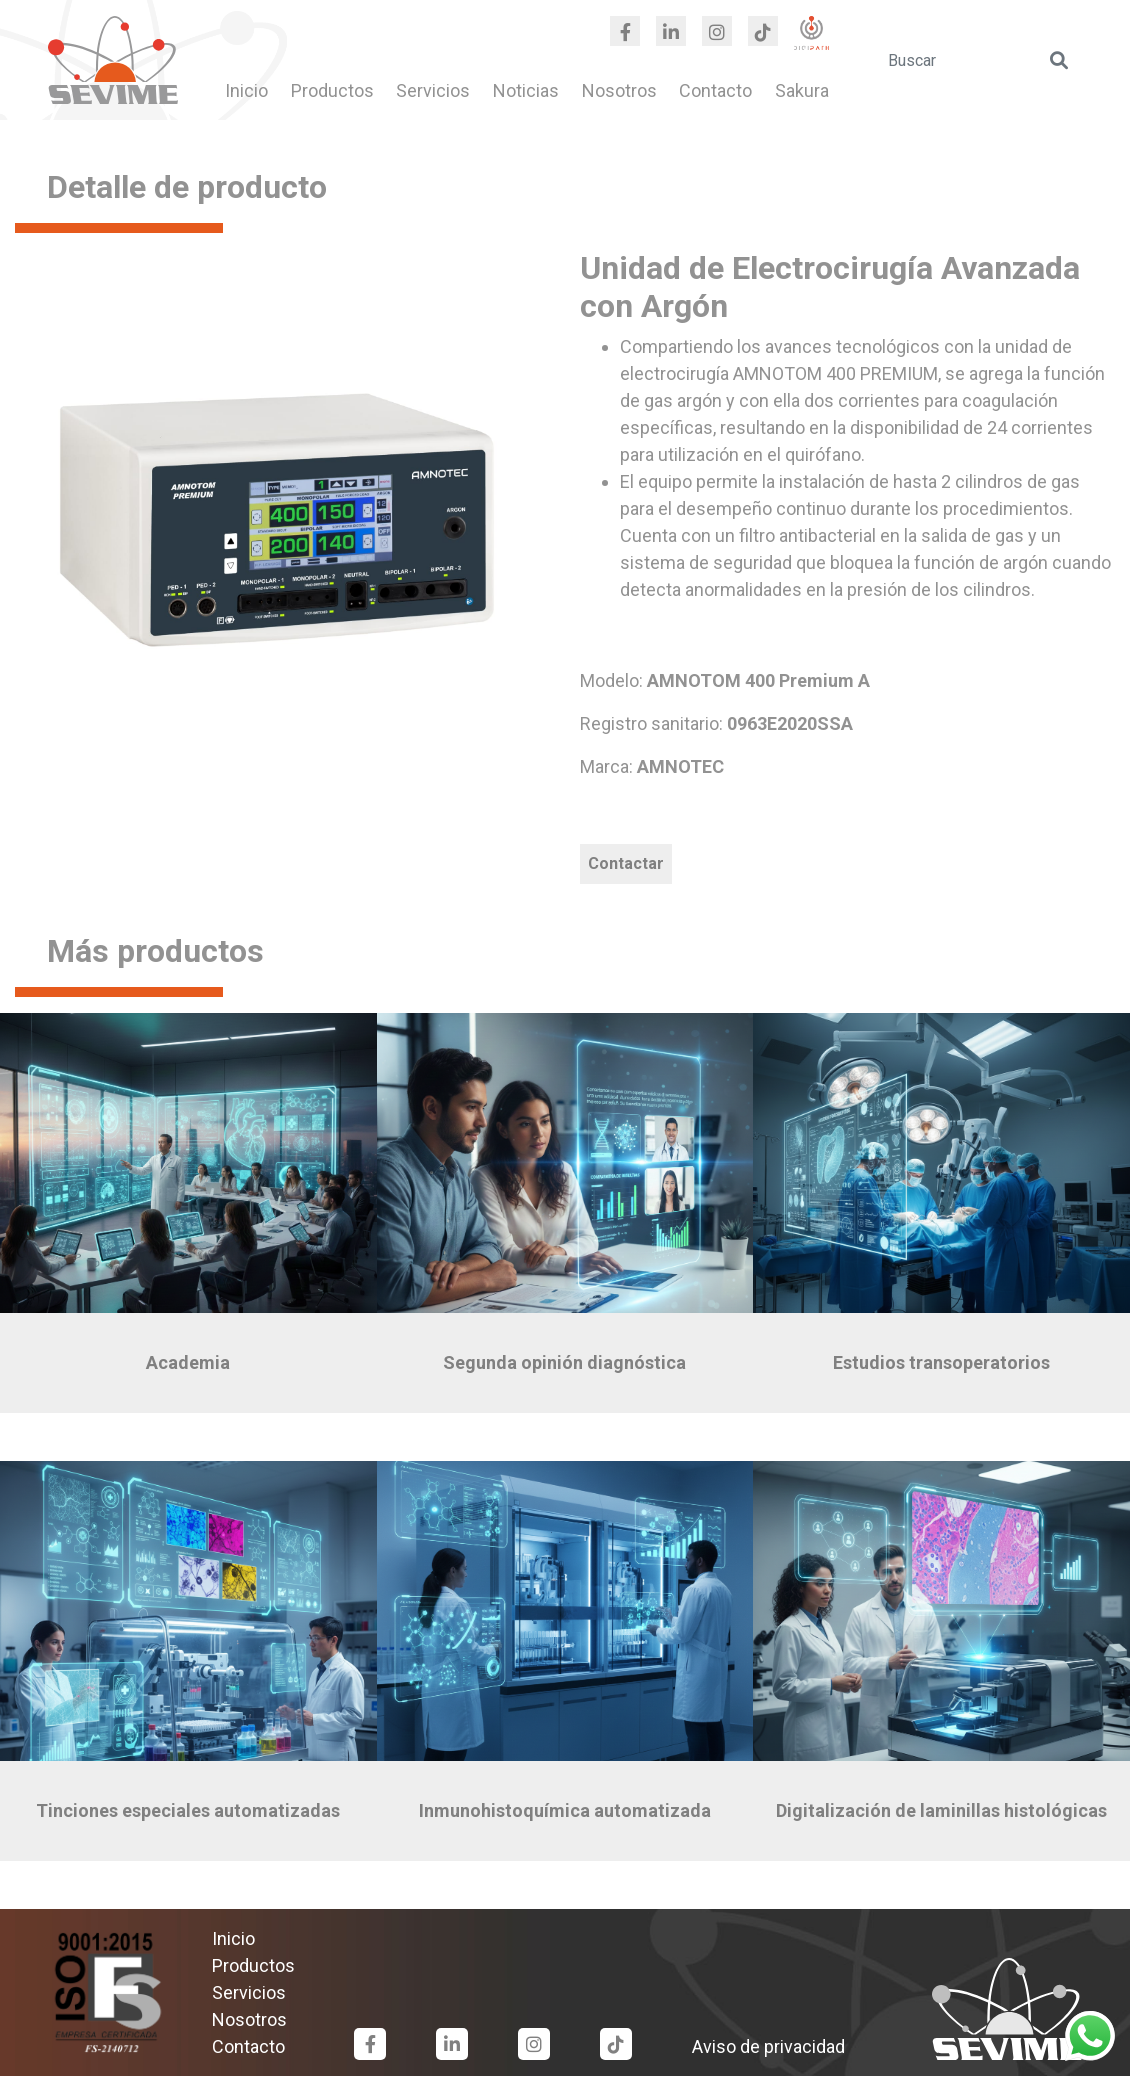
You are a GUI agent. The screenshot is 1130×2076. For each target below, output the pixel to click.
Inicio (246, 90)
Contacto (715, 90)
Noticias (526, 90)
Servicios (433, 90)
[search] (979, 60)
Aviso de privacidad (768, 2046)
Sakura (802, 90)
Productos (332, 90)
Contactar (626, 863)
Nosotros (619, 90)
